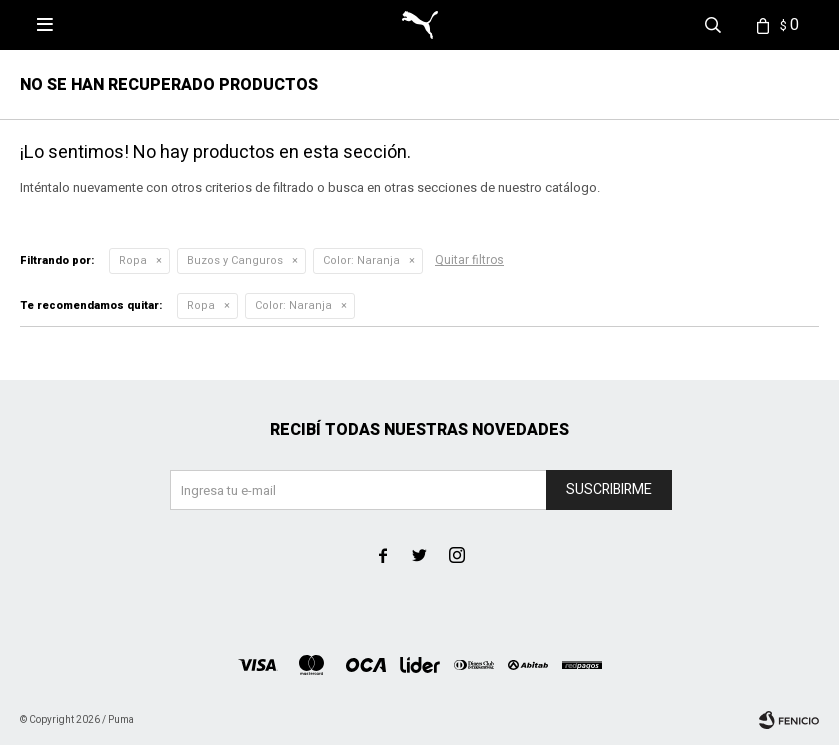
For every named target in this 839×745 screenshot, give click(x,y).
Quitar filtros (469, 260)
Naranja (361, 260)
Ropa (133, 260)
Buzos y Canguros (235, 260)
